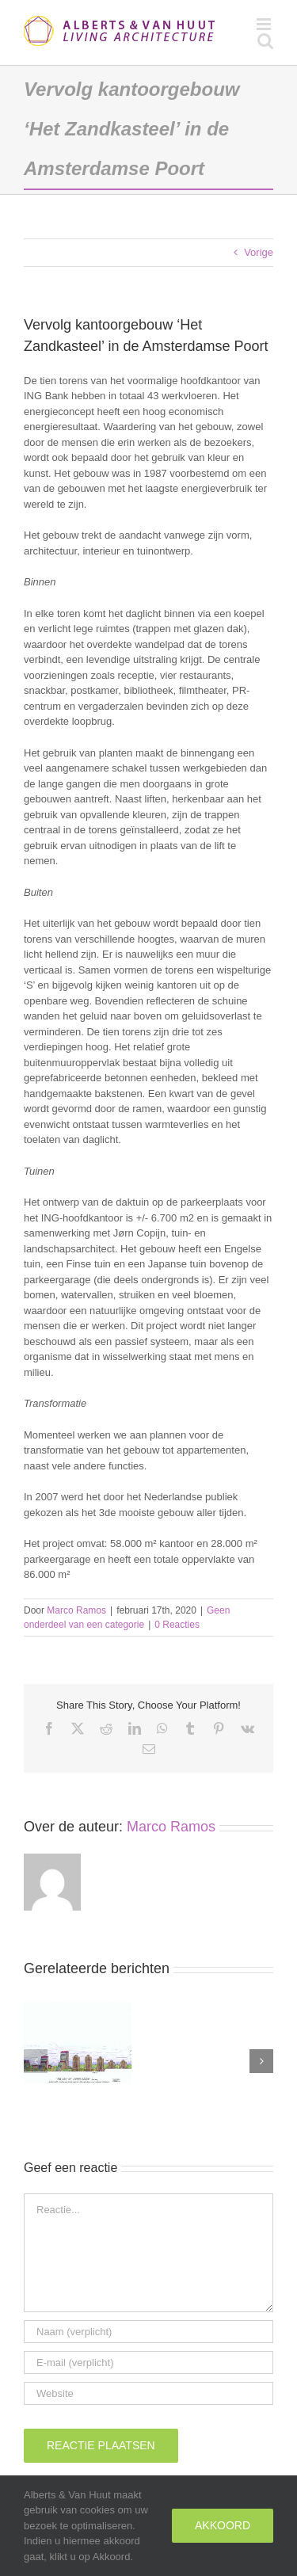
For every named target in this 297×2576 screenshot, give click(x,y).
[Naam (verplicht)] (148, 2331)
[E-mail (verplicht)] (148, 2362)
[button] (36, 2061)
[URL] (148, 2393)
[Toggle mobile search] (265, 40)
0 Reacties (177, 1624)
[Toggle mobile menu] (265, 24)
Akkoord (222, 2525)
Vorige (258, 252)
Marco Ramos (76, 1610)
